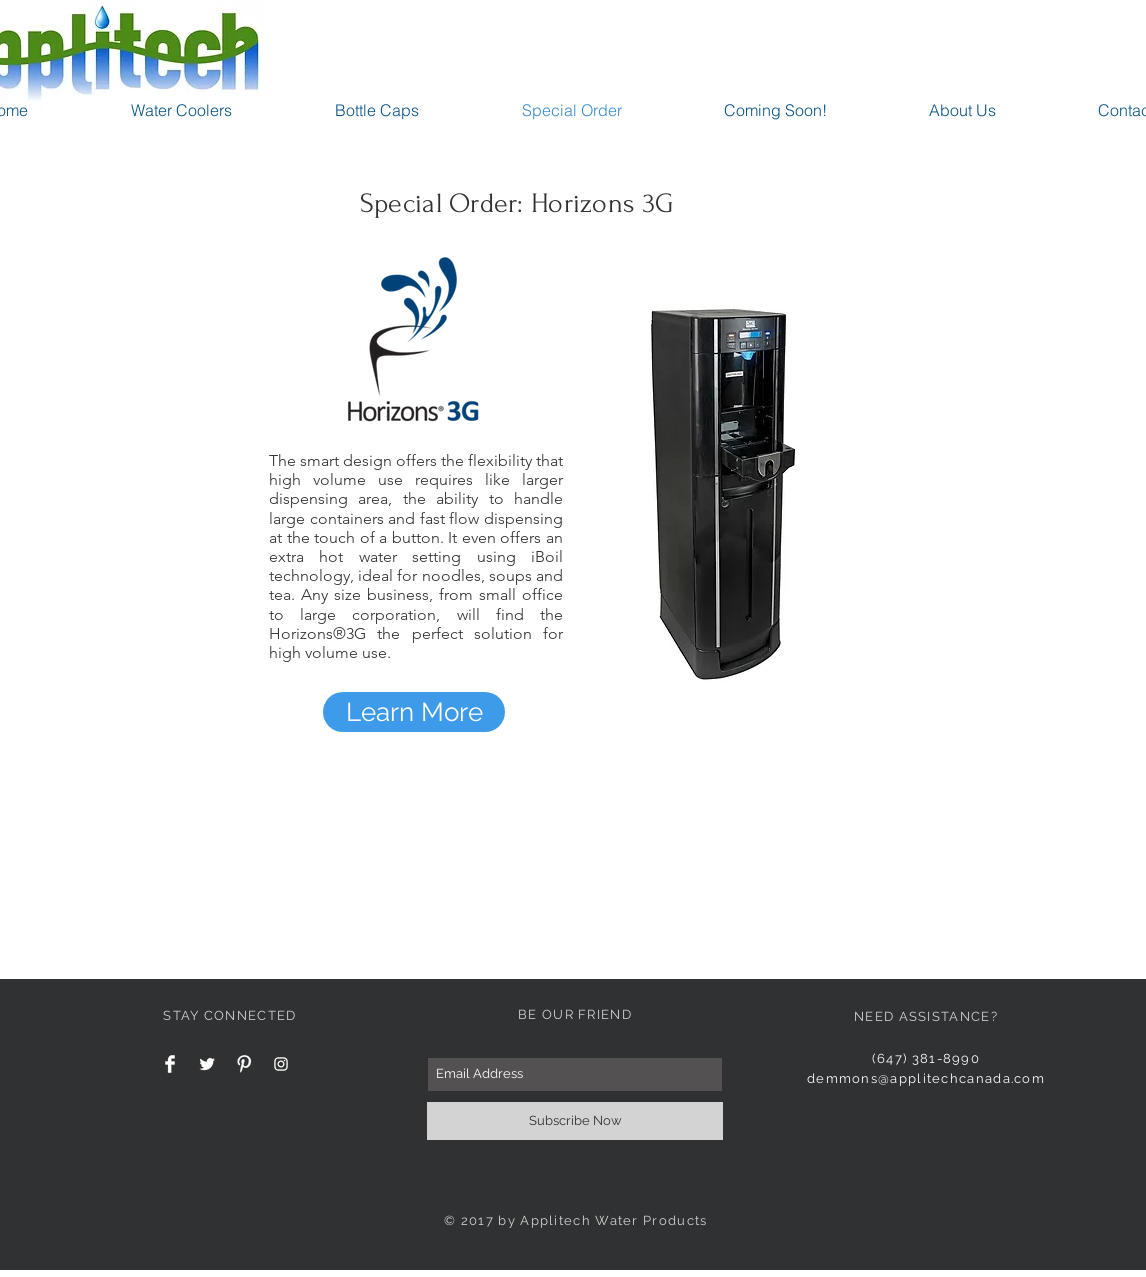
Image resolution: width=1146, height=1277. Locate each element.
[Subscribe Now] (575, 1121)
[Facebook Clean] (170, 1064)
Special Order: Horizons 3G (516, 203)
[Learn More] (414, 712)
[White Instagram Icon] (281, 1064)
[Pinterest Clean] (244, 1064)
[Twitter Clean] (207, 1064)
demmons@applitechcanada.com (926, 1078)
